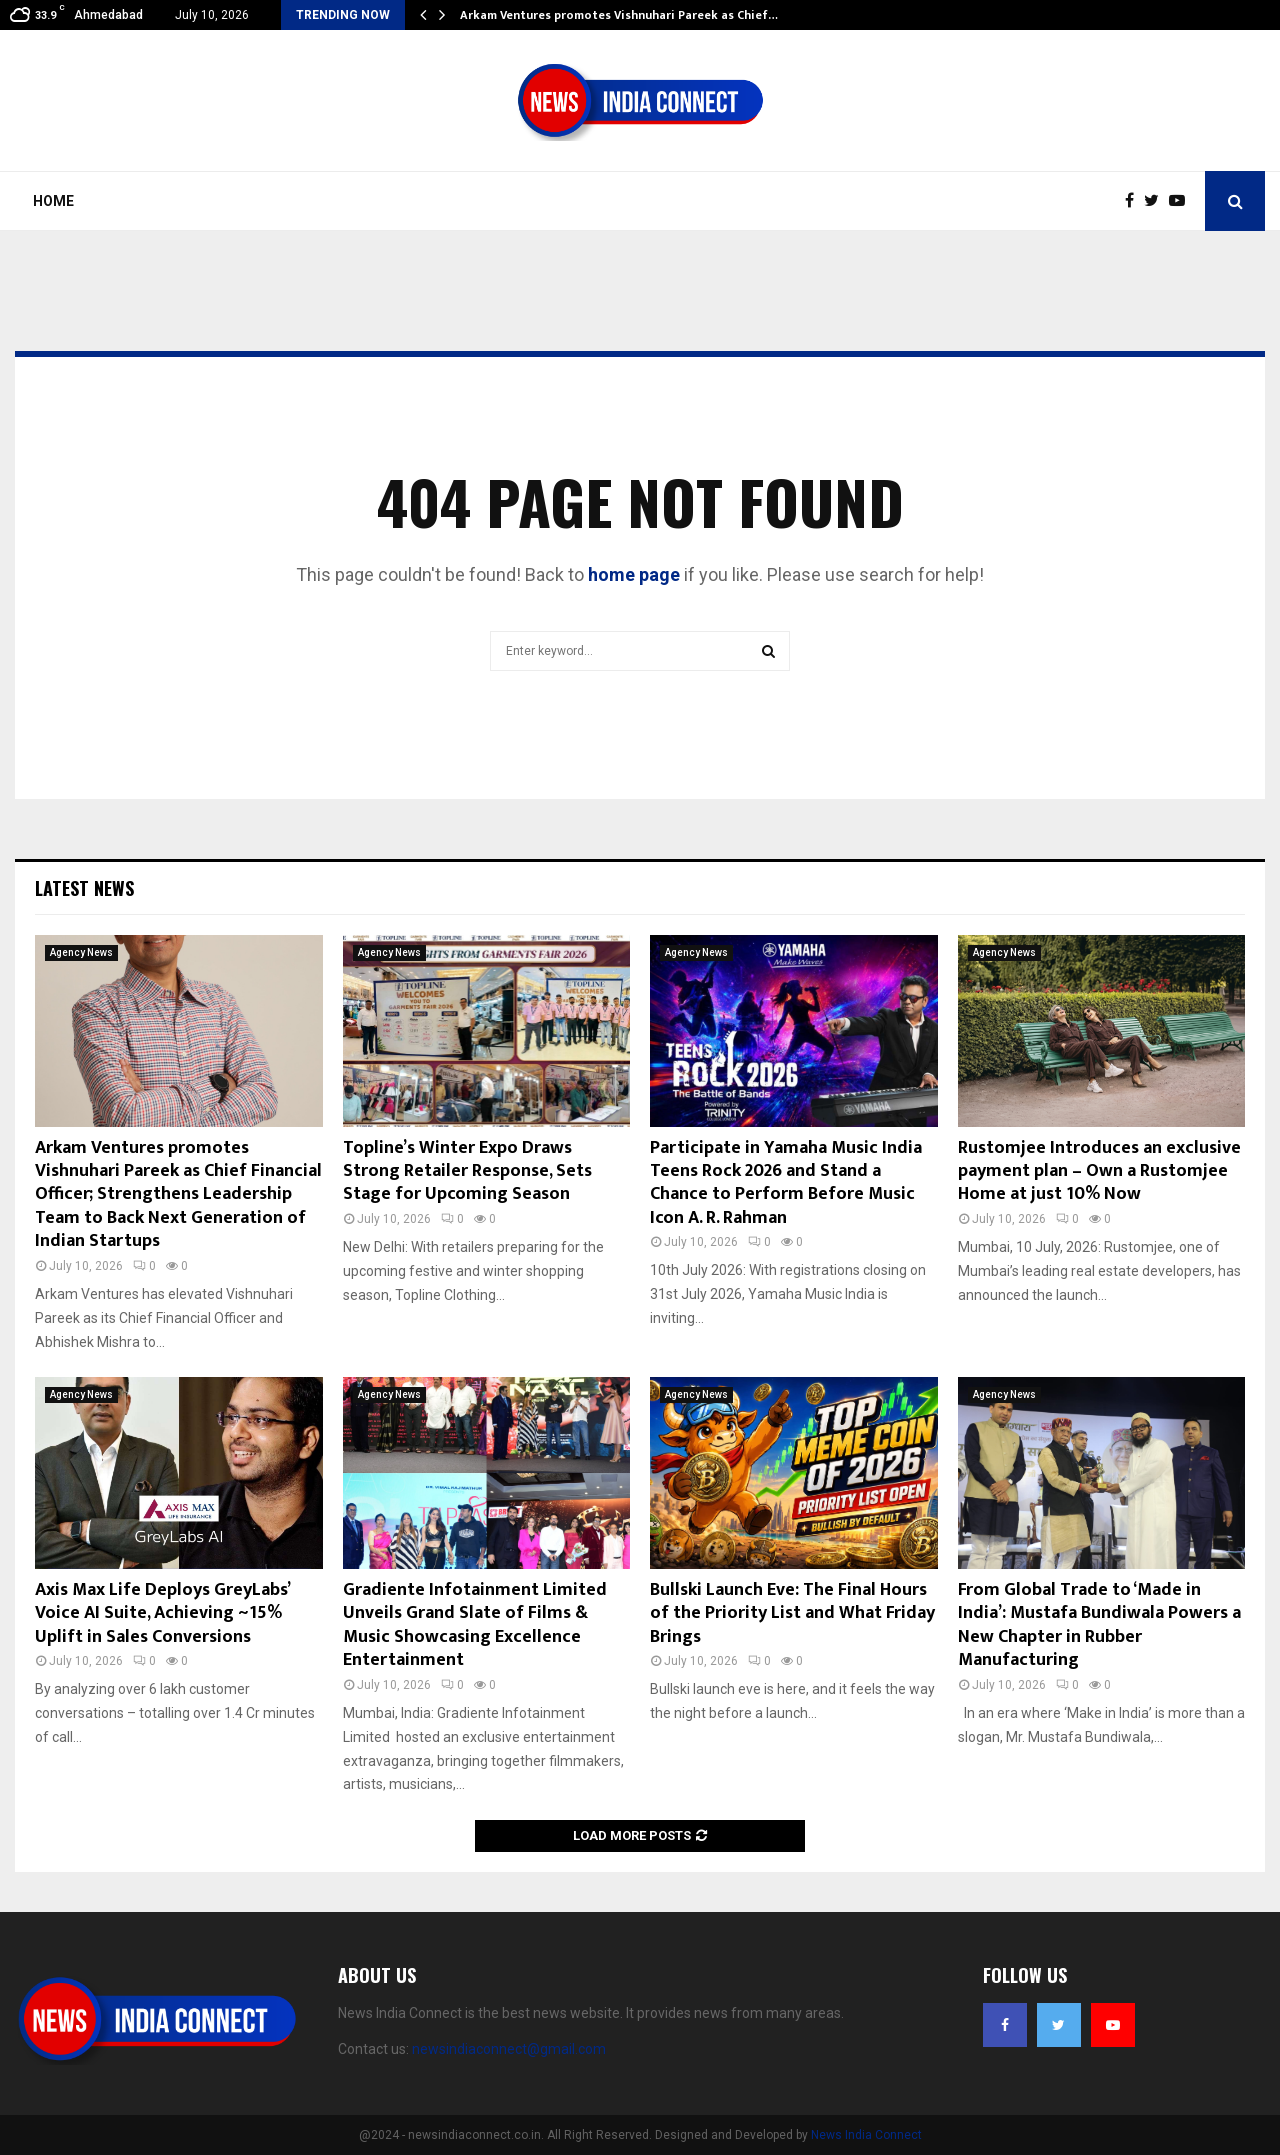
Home (53, 201)
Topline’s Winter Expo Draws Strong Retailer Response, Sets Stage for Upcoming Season (467, 1171)
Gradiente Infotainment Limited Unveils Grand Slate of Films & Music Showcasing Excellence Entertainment (475, 1625)
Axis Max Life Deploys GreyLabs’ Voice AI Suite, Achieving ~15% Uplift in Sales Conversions (162, 1613)
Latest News (84, 888)
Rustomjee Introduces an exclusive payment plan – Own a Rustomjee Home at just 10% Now (1099, 1171)
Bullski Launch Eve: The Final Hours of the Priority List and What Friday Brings (792, 1613)
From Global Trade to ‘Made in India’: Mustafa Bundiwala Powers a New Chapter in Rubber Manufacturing (1099, 1625)
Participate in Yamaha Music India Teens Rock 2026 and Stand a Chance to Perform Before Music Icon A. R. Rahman (786, 1183)
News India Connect (866, 2135)
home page (634, 574)
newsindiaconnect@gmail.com (509, 2049)
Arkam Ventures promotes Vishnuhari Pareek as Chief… (619, 15)
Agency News (81, 952)
